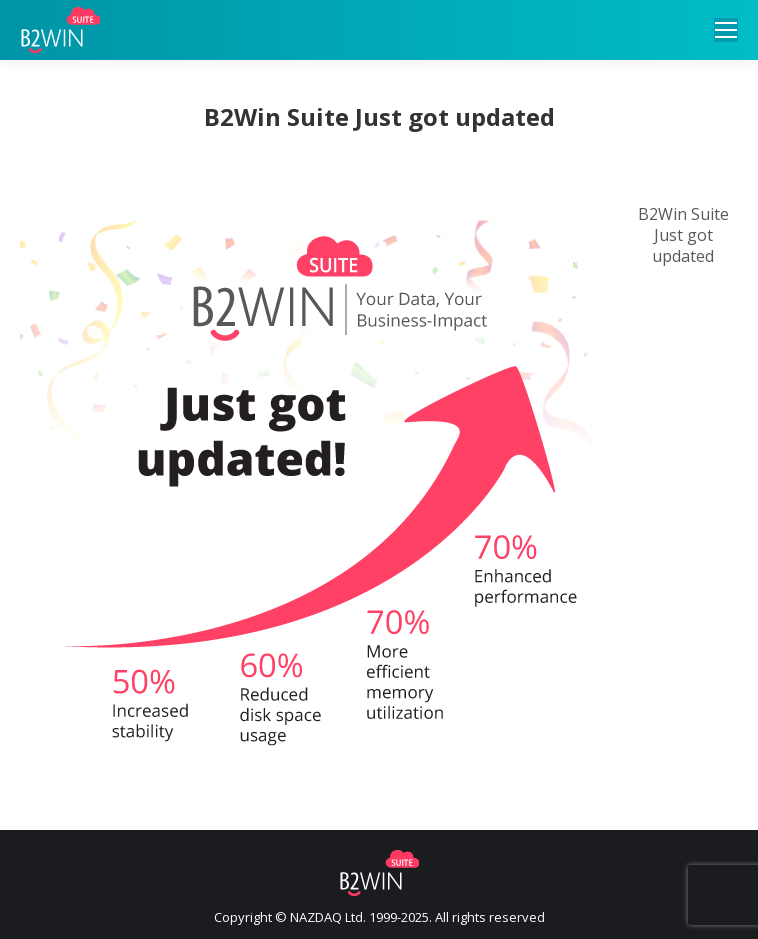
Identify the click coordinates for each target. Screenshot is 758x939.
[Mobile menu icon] (726, 30)
